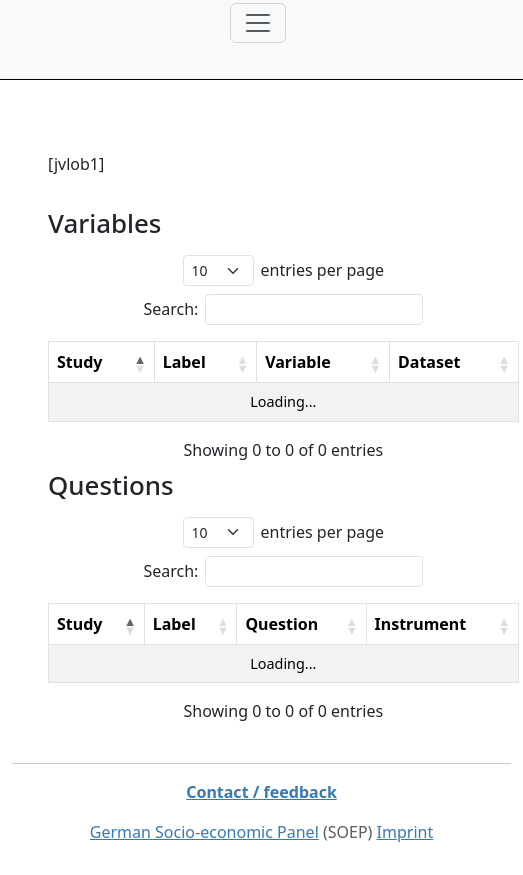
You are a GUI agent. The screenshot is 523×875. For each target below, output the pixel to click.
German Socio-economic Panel (204, 832)
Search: (170, 309)
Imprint (405, 832)
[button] (140, 364)
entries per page (323, 270)
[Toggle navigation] (258, 23)
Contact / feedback (261, 792)
